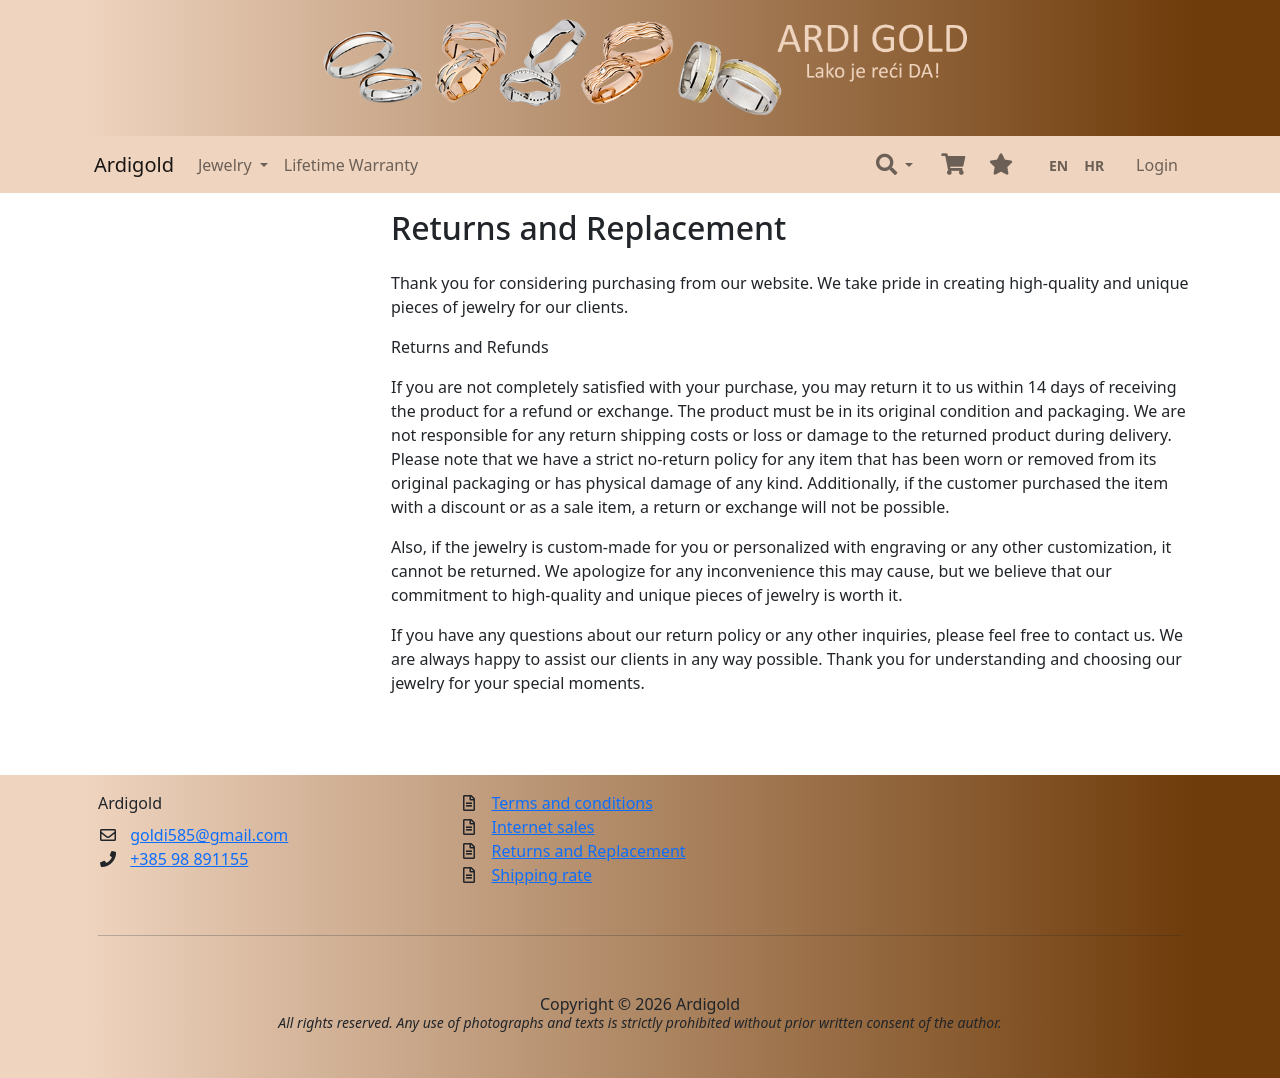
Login (1157, 165)
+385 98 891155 (189, 859)
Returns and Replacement (589, 851)
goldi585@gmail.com (209, 835)
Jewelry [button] (227, 165)
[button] (894, 165)
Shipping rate (542, 875)
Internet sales (543, 827)
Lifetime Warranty (351, 165)
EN (1058, 165)
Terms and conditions (572, 803)
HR (1094, 165)
